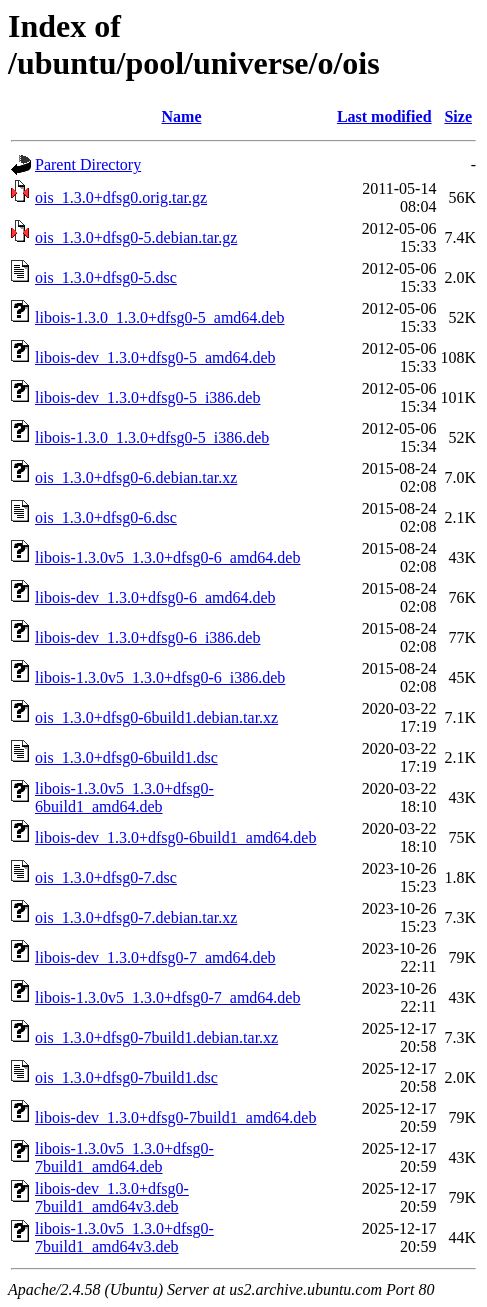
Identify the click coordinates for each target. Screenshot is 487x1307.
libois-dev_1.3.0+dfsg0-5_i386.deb (147, 397)
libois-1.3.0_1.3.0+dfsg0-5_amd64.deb (159, 317)
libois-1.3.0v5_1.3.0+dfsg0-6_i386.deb (160, 677)
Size (458, 116)
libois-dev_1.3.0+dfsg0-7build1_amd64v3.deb (112, 1197)
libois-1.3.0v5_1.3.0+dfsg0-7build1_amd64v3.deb (124, 1237)
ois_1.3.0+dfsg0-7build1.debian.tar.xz (156, 1037)
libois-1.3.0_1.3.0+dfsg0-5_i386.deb (152, 437)
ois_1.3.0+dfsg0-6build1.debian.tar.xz (156, 717)
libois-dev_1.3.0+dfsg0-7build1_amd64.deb (175, 1117)
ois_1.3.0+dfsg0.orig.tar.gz (121, 197)
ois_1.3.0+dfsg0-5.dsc (106, 277)
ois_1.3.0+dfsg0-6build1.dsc (126, 757)
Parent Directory (88, 164)
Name (182, 116)
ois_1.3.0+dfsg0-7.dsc (106, 877)
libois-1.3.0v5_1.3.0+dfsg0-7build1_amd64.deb (124, 1157)
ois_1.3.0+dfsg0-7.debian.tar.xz (136, 917)
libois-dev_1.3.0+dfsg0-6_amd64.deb (155, 597)
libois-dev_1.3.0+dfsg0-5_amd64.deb (155, 357)
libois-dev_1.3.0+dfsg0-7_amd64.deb (155, 957)
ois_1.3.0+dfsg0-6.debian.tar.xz (136, 477)
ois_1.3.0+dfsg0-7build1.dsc (126, 1077)
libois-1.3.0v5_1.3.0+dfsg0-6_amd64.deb (167, 557)
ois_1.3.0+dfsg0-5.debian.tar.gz (136, 237)
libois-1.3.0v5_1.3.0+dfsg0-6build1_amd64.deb (124, 797)
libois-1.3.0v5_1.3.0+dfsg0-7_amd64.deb (167, 997)
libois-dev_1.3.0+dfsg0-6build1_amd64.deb (175, 837)
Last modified (384, 116)
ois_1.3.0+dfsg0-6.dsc (106, 517)
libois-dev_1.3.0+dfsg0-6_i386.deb (147, 637)
